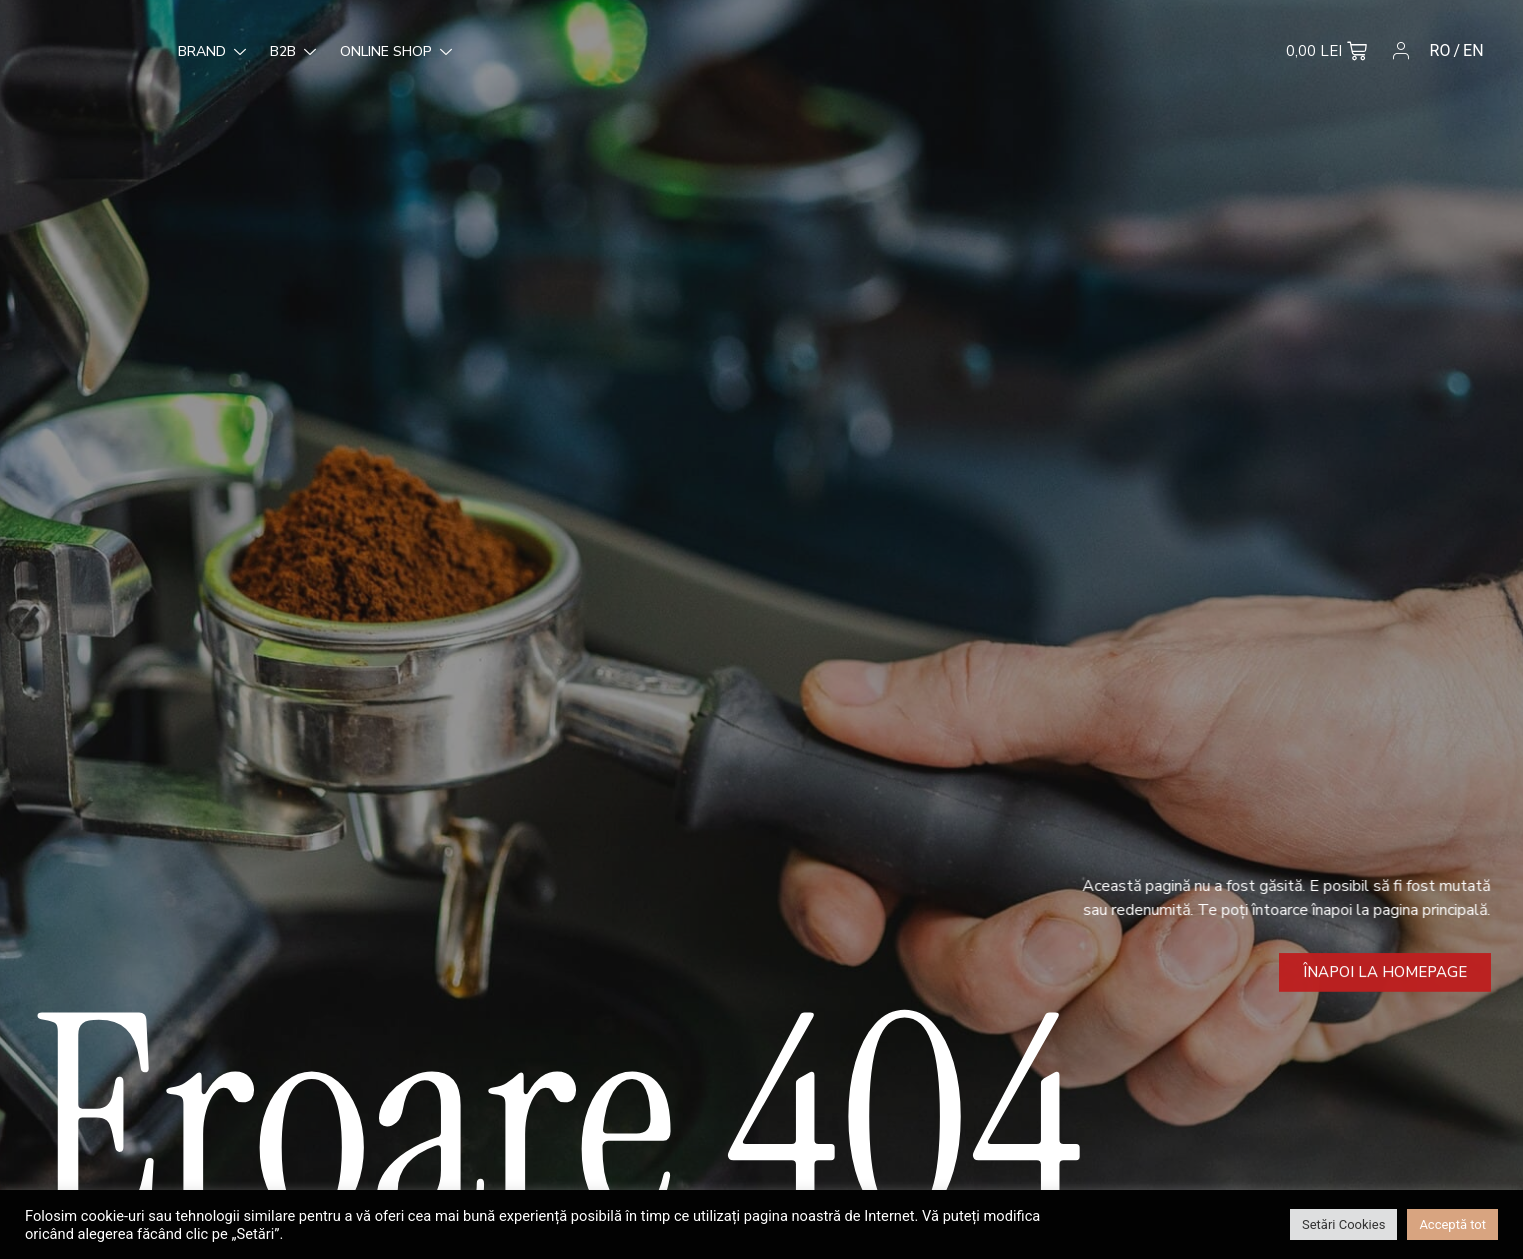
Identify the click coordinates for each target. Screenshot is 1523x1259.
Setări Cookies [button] (1343, 1224)
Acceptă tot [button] (1452, 1224)
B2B (163, 52)
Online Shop (266, 52)
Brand (82, 52)
